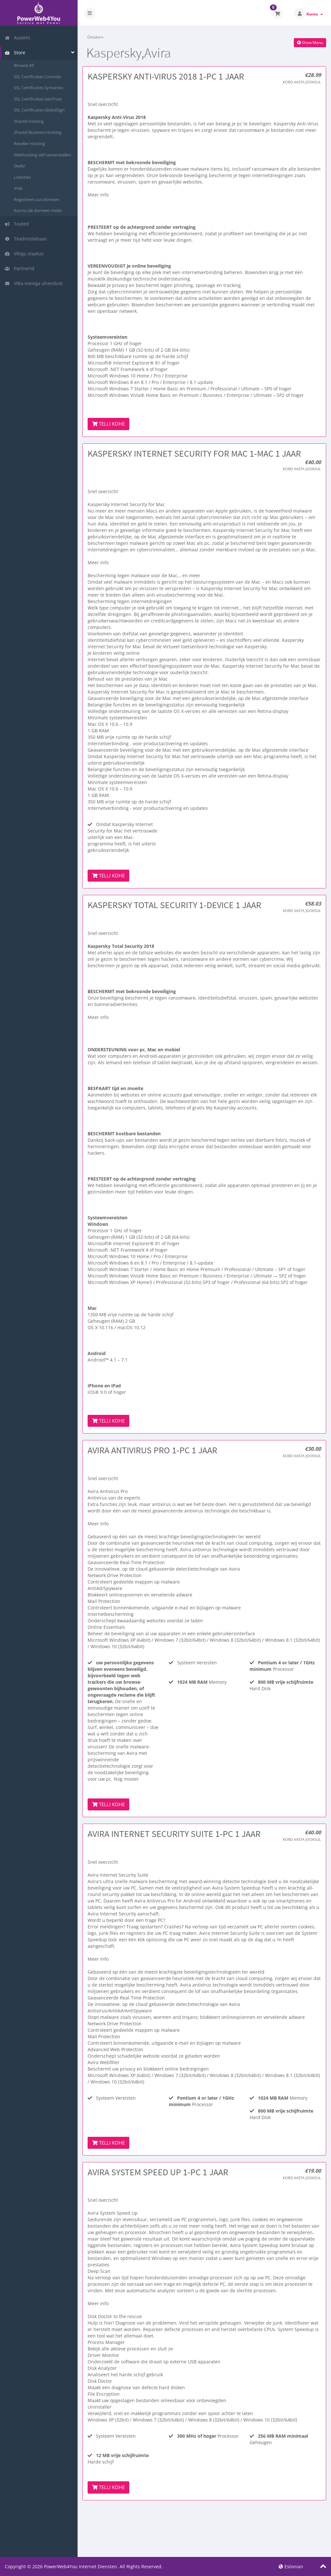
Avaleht (17, 38)
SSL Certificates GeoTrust (38, 99)
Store (15, 52)
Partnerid (19, 268)
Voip (18, 188)
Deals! (19, 166)
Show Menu (310, 42)
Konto (314, 14)
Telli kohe (108, 423)
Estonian (291, 2566)
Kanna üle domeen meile (37, 210)
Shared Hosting (29, 121)
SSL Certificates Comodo (37, 77)
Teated (17, 224)
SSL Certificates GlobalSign (39, 110)
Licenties (22, 177)
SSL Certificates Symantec (38, 87)
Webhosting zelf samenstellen (42, 155)
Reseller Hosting (29, 143)
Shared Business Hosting (37, 132)
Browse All (24, 65)
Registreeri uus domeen (36, 199)
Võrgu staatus (24, 253)
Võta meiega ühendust (34, 283)
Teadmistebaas (26, 239)
